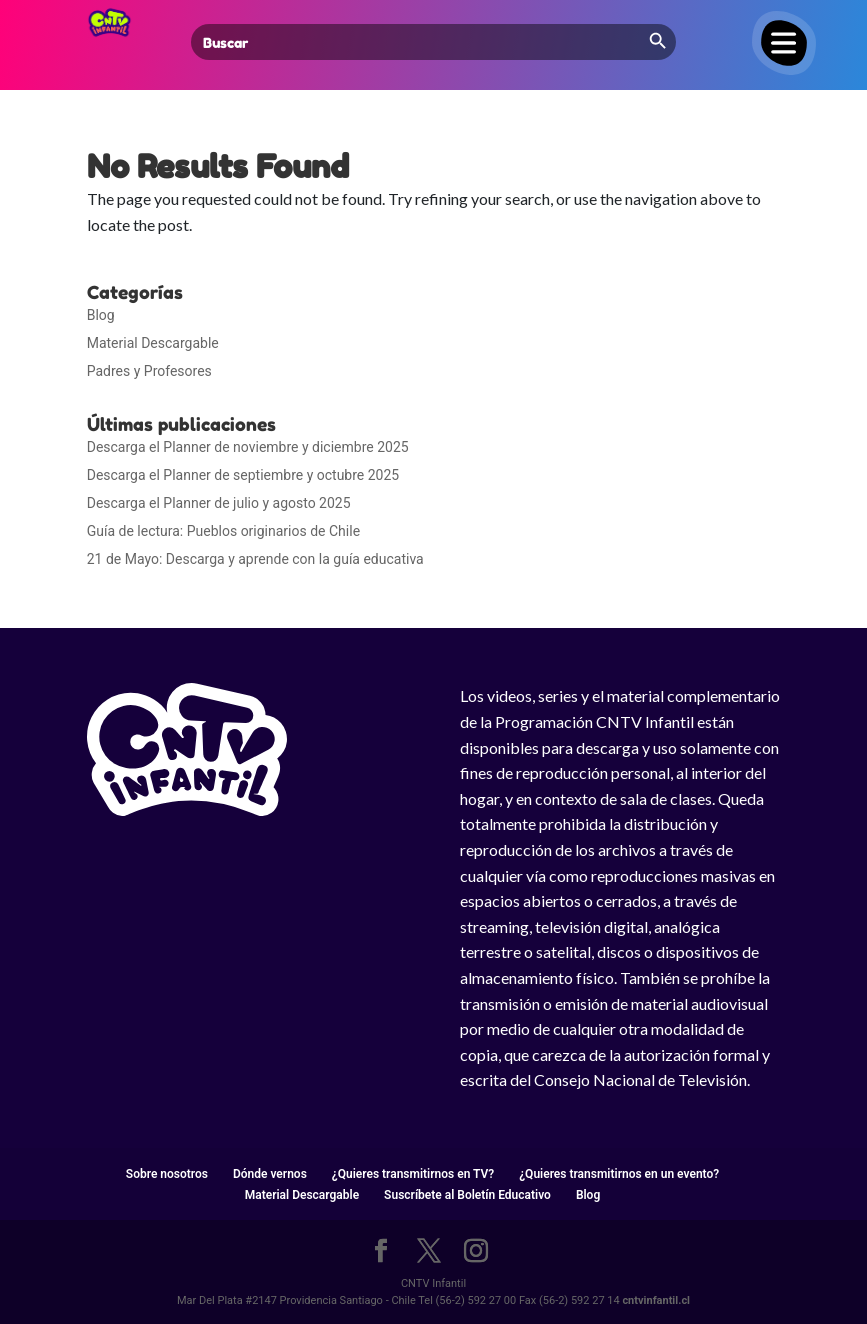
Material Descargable (153, 343)
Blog (101, 315)
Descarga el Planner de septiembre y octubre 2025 (243, 475)
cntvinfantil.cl (656, 1300)
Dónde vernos (270, 1174)
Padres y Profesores (149, 371)
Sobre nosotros (167, 1174)
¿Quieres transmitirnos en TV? (413, 1174)
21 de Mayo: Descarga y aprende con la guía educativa (255, 559)
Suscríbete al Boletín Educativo (467, 1195)
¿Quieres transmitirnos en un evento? (619, 1174)
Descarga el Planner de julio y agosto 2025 (219, 503)
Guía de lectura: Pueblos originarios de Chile (223, 531)
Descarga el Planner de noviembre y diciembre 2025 (248, 447)
